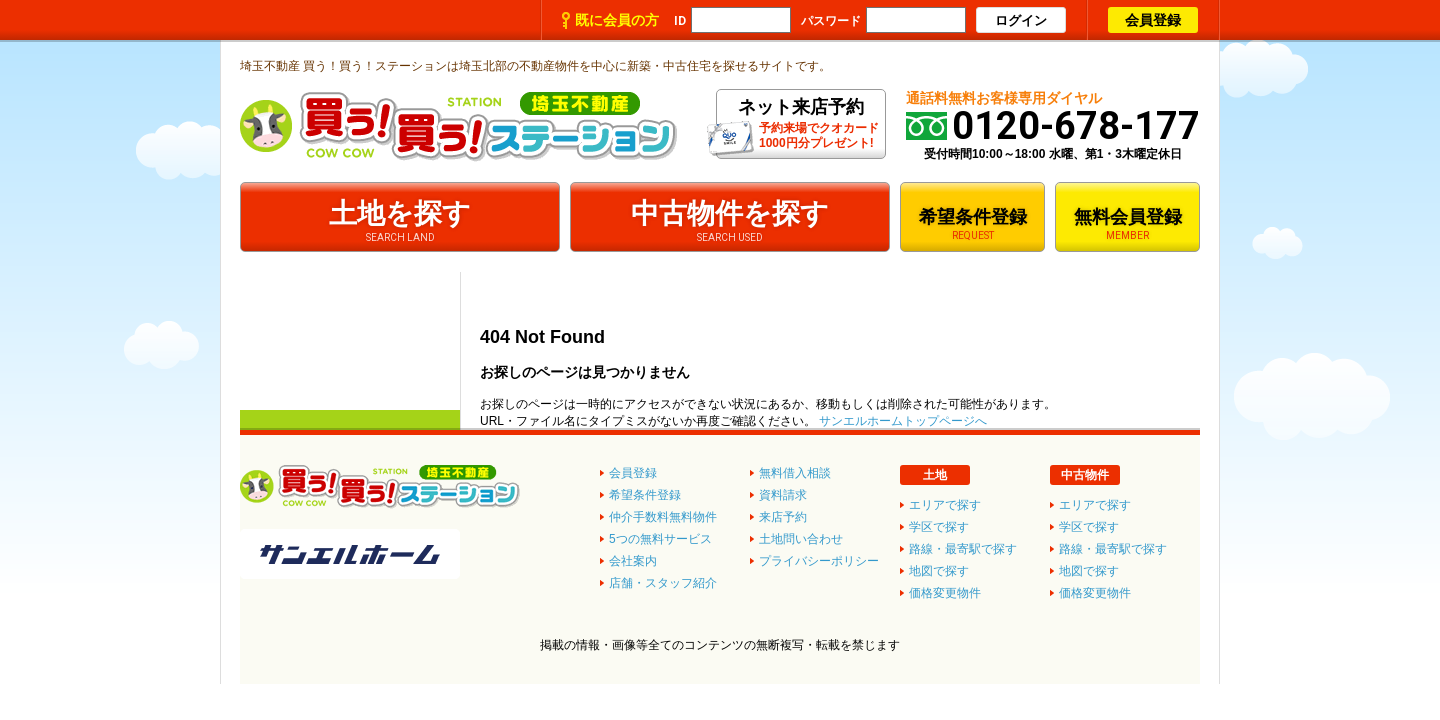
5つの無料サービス (660, 539)
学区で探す (1089, 527)
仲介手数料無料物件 (663, 517)
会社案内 (633, 561)
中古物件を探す (730, 220)
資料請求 (783, 495)
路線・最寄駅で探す (1113, 549)
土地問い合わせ (801, 539)
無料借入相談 (795, 473)
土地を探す (400, 220)
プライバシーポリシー (819, 561)
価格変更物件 (1095, 593)
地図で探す (1089, 571)
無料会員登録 (1127, 224)
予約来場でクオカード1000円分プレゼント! (800, 126)
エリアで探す (1095, 505)
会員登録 (1153, 20)
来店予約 (783, 517)
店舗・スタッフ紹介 (663, 583)
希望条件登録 (972, 224)
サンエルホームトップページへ (903, 421)
